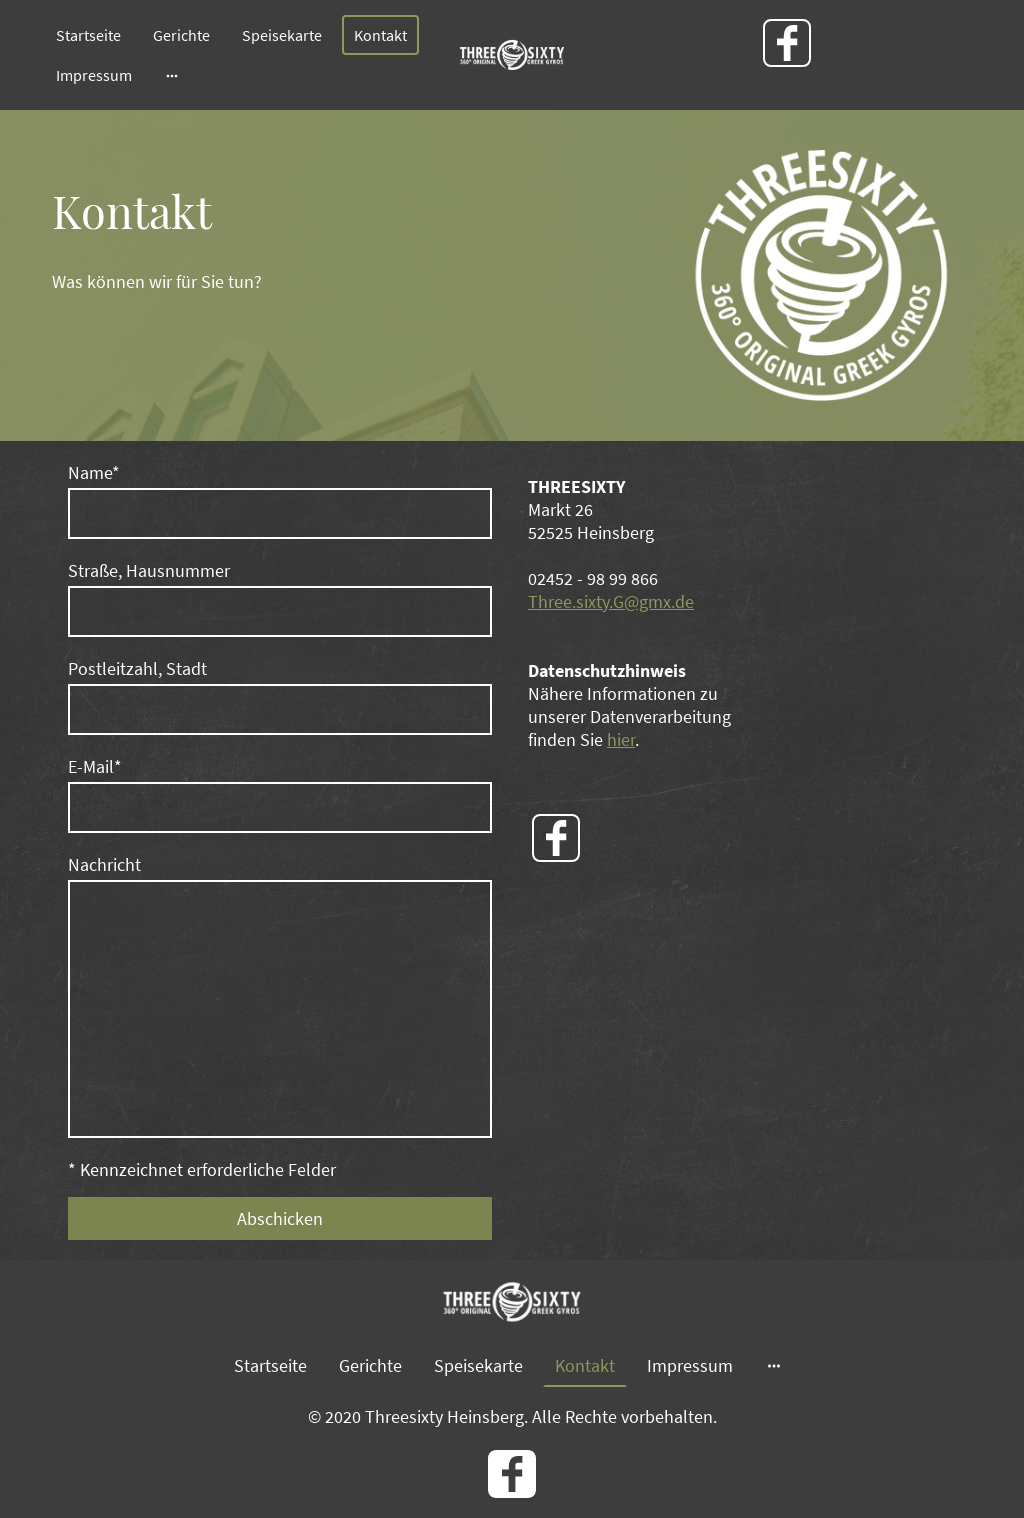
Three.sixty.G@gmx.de (611, 601)
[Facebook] (787, 43)
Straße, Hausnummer (149, 570)
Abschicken (280, 1218)
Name (94, 472)
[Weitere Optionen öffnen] (172, 75)
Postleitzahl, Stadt (137, 668)
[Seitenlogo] (512, 55)
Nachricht (104, 864)
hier (621, 739)
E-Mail (95, 766)
